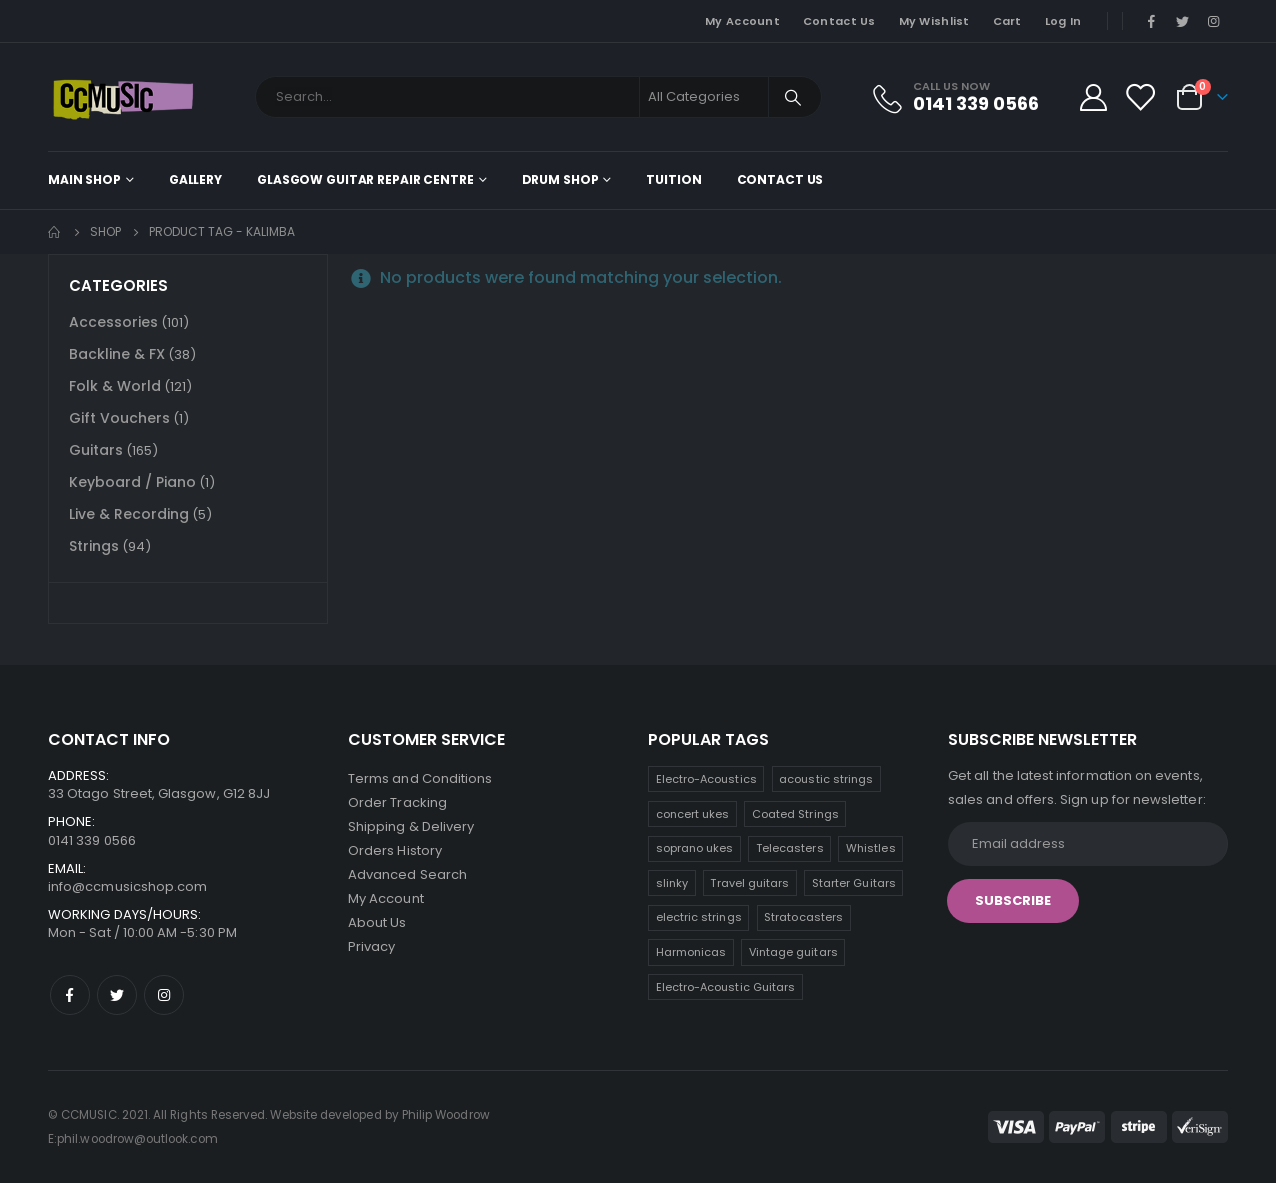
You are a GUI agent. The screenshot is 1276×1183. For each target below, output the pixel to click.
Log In (1063, 21)
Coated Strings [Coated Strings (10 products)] (795, 814)
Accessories (113, 322)
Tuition (673, 179)
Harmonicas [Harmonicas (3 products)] (691, 952)
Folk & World (115, 386)
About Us (377, 922)
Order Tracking (397, 802)
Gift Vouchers (119, 418)
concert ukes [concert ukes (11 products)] (693, 814)
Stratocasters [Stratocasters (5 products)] (803, 917)
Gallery (195, 179)
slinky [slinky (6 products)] (672, 883)
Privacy (371, 946)
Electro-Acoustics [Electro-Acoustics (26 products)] (706, 779)
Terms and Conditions (420, 778)
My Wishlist (934, 21)
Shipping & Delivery (411, 826)
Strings (94, 546)
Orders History (395, 850)
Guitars (96, 450)
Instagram (164, 995)
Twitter (117, 995)
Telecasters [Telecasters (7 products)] (790, 848)
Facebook (70, 995)
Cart (1007, 21)
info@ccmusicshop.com (127, 886)
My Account (742, 21)
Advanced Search (407, 874)
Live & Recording (129, 514)
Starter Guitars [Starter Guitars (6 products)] (854, 883)
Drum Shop (560, 179)
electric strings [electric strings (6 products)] (699, 917)
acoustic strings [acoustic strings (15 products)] (826, 779)
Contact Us (839, 21)
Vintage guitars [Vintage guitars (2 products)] (793, 952)
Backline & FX (117, 354)
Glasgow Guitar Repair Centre (365, 179)
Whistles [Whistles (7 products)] (871, 848)
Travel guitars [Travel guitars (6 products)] (749, 883)
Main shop (84, 179)
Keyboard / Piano (132, 482)
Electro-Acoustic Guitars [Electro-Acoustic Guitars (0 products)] (726, 987)
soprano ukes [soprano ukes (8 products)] (695, 848)
